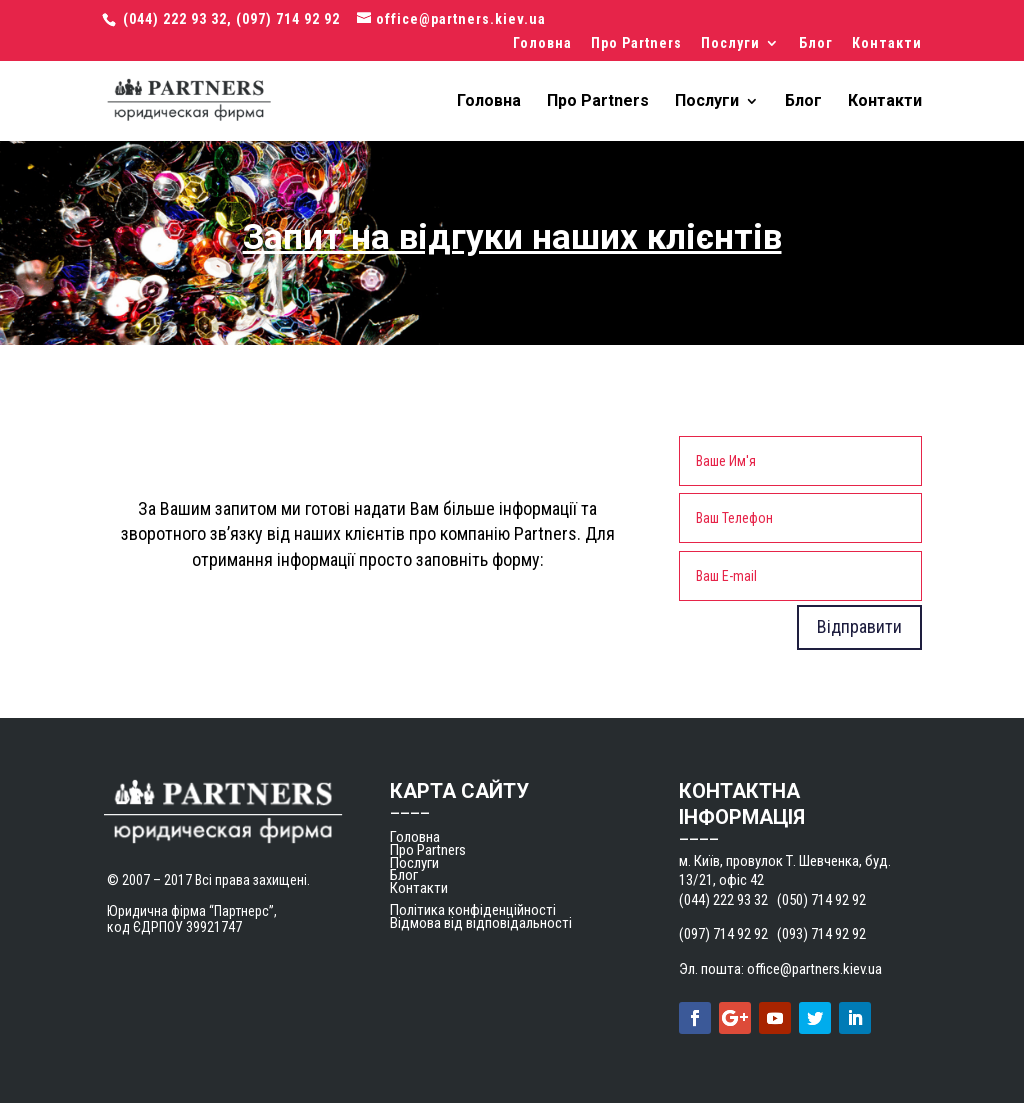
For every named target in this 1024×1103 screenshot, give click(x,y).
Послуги (730, 43)
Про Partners (636, 43)
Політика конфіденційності (473, 910)
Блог (816, 43)
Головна (542, 43)
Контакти (887, 43)
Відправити (859, 626)
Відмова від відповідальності (481, 923)
